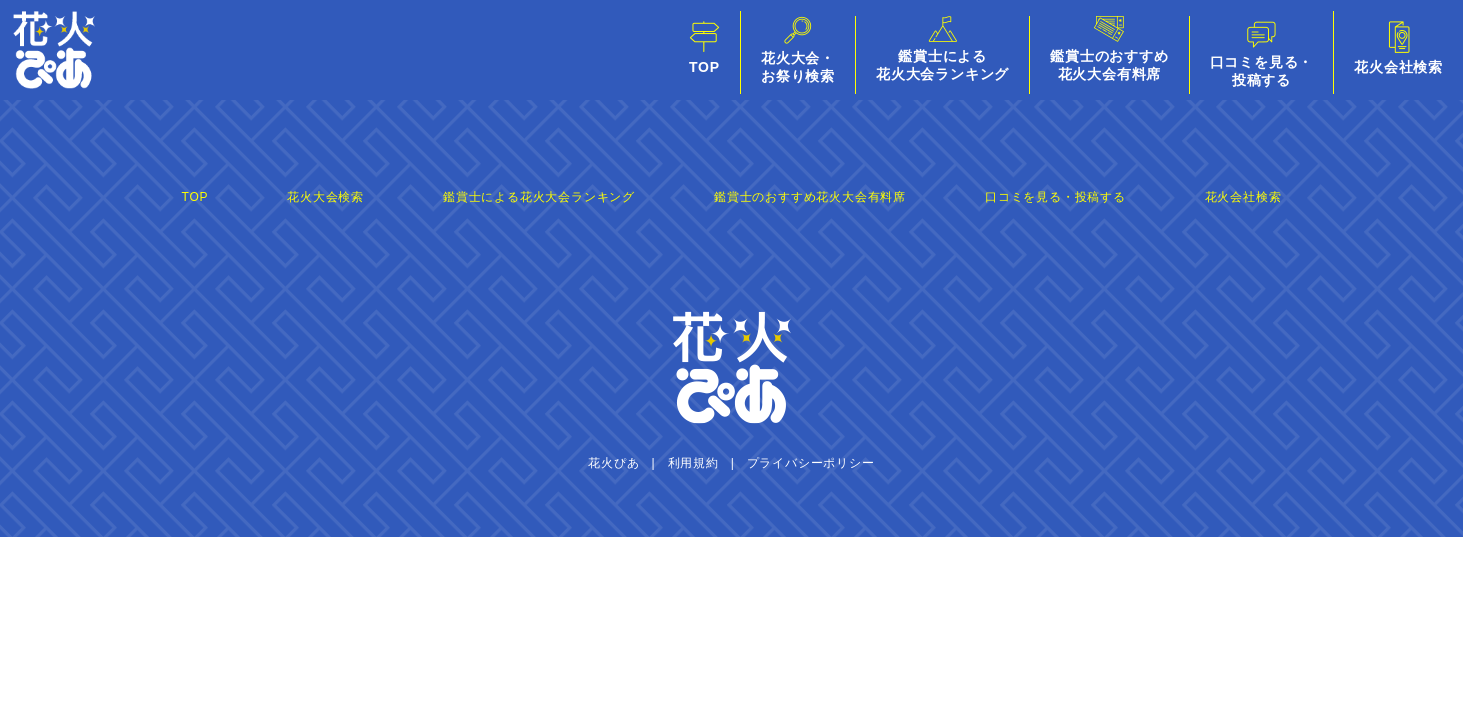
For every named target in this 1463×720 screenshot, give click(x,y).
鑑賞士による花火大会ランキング (539, 197)
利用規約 (693, 463)
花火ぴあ (613, 463)
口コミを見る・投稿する (1055, 197)
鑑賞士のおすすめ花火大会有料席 (810, 197)
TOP (195, 197)
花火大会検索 (325, 197)
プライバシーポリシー (811, 463)
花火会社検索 (1243, 197)
